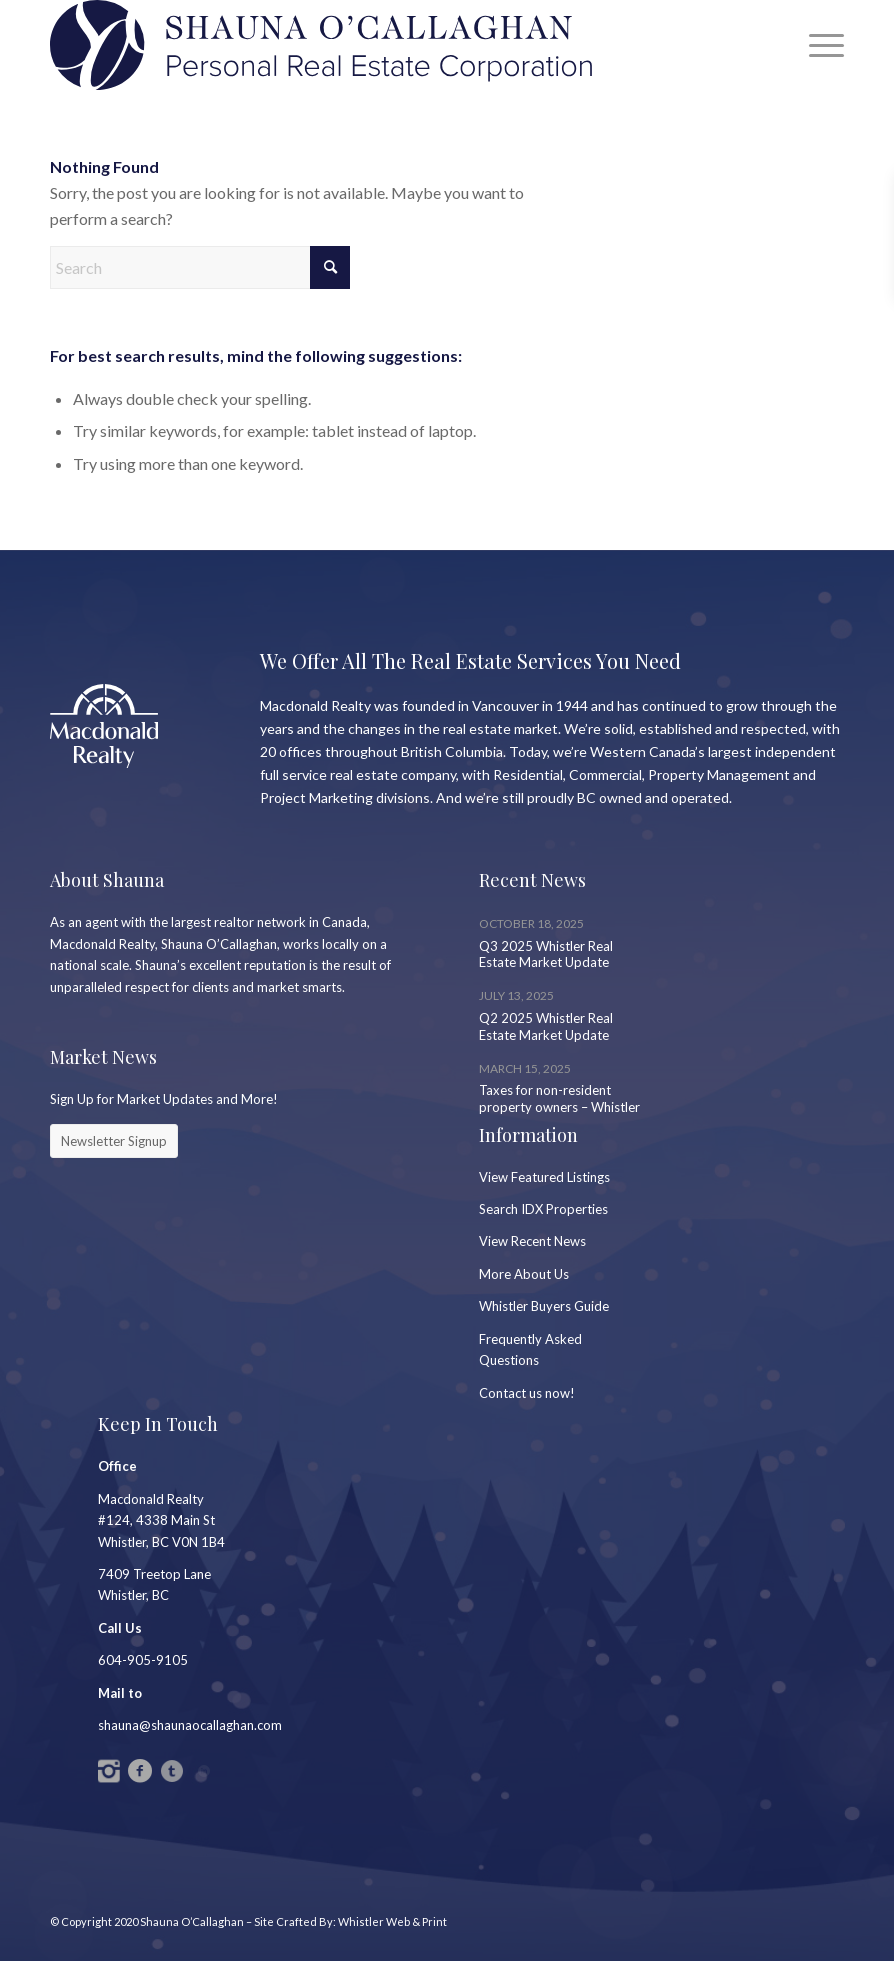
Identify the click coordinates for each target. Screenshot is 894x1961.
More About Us (524, 1274)
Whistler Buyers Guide (544, 1306)
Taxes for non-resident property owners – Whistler (559, 1098)
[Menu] (816, 45)
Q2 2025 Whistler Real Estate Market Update (546, 1026)
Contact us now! (527, 1393)
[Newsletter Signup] (114, 1141)
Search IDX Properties (543, 1209)
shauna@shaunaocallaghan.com (190, 1725)
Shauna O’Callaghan (192, 1921)
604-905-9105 (143, 1660)
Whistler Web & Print (392, 1921)
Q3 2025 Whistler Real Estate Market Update (546, 954)
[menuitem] (816, 45)
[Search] (200, 267)
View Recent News (532, 1241)
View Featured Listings (544, 1177)
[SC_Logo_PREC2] (321, 45)
